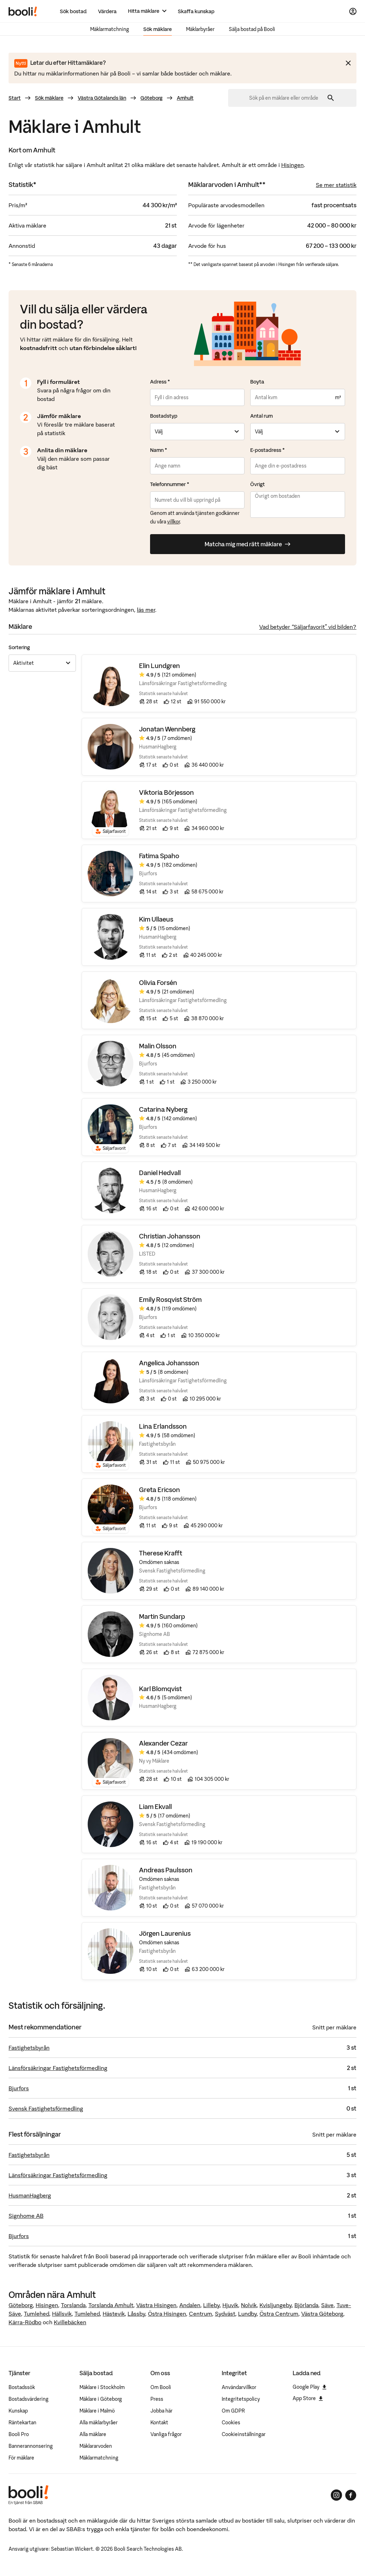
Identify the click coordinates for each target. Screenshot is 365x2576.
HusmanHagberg (30, 2195)
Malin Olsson (157, 1046)
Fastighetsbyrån (29, 2047)
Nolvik (249, 2305)
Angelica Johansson (169, 1363)
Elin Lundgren (159, 666)
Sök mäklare (157, 29)
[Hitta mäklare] (147, 11)
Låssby (136, 2313)
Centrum (200, 2313)
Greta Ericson (159, 1490)
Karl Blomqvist (160, 1689)
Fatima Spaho (159, 856)
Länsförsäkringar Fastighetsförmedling (58, 2067)
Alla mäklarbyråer (98, 2422)
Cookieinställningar (244, 2434)
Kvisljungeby (275, 2305)
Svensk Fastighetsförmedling (46, 2108)
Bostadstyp (164, 416)
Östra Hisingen (167, 2313)
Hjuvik (230, 2305)
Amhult (185, 98)
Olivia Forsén (158, 983)
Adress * (160, 382)
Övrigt (257, 484)
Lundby (247, 2313)
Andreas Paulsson (165, 1870)
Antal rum (261, 416)
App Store (308, 2398)
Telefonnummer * (169, 484)
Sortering (19, 647)
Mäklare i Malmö (97, 2411)
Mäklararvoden (95, 2446)
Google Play (310, 2387)
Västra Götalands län (102, 98)
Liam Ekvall (155, 1807)
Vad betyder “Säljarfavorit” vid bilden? (307, 626)
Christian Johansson (169, 1236)
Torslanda (73, 2305)
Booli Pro (19, 2434)
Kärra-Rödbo (25, 2322)
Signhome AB (26, 2215)
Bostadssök (22, 2387)
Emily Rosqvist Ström (170, 1300)
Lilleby (211, 2305)
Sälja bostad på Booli (252, 29)
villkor (173, 521)
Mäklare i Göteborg (100, 2399)
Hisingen (292, 164)
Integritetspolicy (241, 2399)
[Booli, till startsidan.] (23, 11)
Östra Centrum (278, 2313)
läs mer (146, 609)
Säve (327, 2305)
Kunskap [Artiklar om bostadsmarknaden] (18, 2411)
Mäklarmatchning (109, 29)
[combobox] (286, 98)
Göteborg (151, 98)
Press (156, 2399)
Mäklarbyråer (200, 29)
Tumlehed (36, 2313)
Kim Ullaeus (156, 920)
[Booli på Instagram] (336, 2495)
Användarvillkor (239, 2387)
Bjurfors (19, 2088)
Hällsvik (62, 2313)
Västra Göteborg (322, 2313)
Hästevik (114, 2313)
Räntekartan (22, 2422)
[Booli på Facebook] (350, 2495)
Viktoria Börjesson (166, 793)
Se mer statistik (336, 184)
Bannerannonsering (31, 2446)
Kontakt (159, 2422)
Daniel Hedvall (160, 1173)
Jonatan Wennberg (167, 729)
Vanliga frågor (166, 2434)
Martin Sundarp (162, 1617)
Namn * (158, 450)
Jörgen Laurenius (165, 1934)
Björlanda (306, 2305)
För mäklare (21, 2458)
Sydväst (225, 2313)
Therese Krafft (160, 1553)
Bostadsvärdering (28, 2399)
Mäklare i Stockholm (102, 2387)
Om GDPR (233, 2411)
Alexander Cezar (163, 1744)
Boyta (257, 382)
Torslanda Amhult (110, 2305)
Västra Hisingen (156, 2305)
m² (338, 397)
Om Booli (160, 2387)
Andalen (189, 2305)
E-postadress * (267, 450)
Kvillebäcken (70, 2322)
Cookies (231, 2422)
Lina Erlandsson (163, 1427)
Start (15, 98)
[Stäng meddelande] (348, 63)
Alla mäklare (92, 2434)
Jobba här (161, 2411)
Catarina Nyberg (163, 1110)
